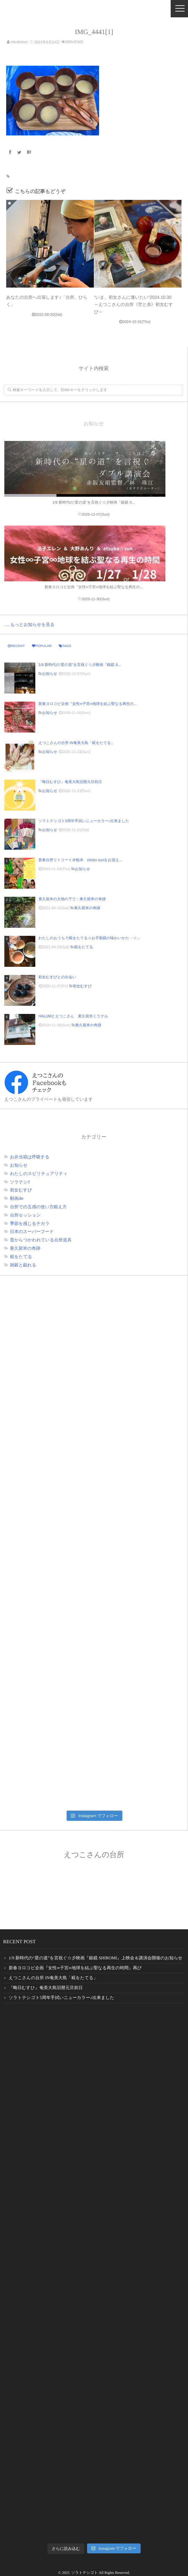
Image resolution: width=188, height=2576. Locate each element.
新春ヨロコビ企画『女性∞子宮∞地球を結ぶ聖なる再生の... (87, 704)
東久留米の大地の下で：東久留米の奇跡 (72, 899)
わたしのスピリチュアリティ (39, 1173)
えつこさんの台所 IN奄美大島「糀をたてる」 (76, 743)
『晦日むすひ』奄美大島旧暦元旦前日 (70, 782)
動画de (17, 1198)
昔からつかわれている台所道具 (41, 1239)
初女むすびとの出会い (59, 977)
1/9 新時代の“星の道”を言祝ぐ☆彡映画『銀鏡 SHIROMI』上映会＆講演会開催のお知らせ (95, 1958)
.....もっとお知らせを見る (29, 624)
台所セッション (25, 1215)
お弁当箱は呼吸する (29, 1156)
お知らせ (49, 674)
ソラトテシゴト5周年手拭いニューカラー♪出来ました (83, 821)
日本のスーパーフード (32, 1231)
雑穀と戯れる (23, 1264)
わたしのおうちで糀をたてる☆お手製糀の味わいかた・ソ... (89, 938)
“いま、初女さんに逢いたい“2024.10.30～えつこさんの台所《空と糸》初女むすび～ (133, 304)
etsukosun (19, 42)
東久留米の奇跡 (87, 908)
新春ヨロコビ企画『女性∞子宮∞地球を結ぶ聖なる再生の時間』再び (75, 1968)
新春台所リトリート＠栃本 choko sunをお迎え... (80, 860)
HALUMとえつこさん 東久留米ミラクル (73, 1016)
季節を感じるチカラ (30, 1223)
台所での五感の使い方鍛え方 (38, 1206)
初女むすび (82, 986)
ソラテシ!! (20, 1181)
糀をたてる (83, 947)
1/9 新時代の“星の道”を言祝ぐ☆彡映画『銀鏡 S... (79, 665)
